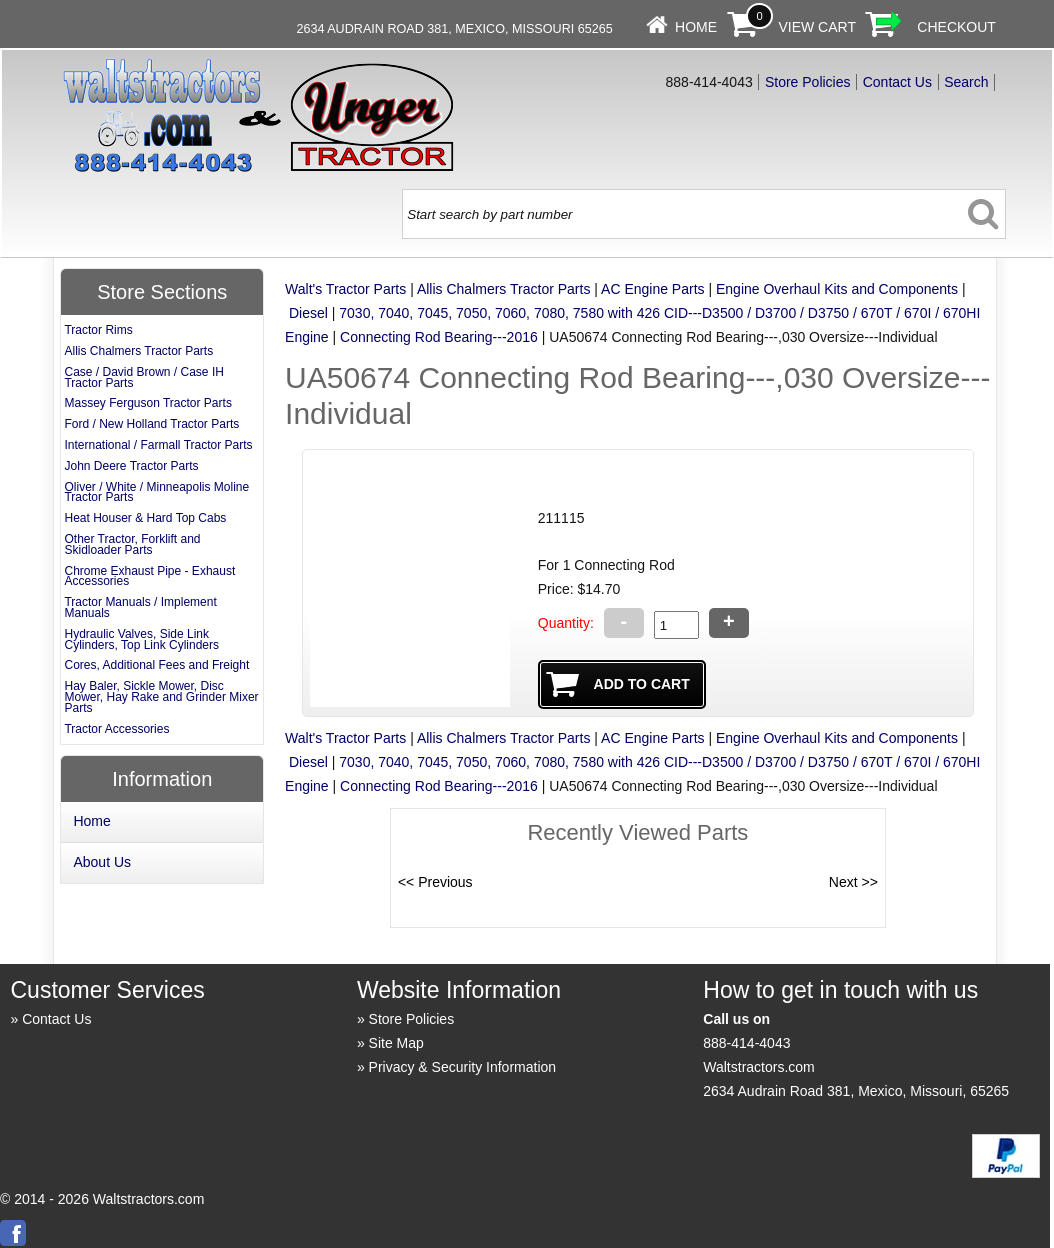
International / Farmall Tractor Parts (158, 445)
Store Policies (808, 82)
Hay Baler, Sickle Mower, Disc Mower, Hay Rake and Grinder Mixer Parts (161, 697)
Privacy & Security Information (463, 1067)
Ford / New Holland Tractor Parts (151, 424)
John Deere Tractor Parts (131, 466)
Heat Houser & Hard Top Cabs (145, 518)
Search (966, 82)
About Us (102, 862)
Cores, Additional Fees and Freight (156, 665)
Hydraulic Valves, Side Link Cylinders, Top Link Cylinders (141, 639)
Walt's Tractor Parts (345, 289)
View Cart (817, 27)
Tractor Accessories (116, 729)
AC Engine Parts (653, 289)
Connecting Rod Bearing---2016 (439, 337)
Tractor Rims (98, 330)
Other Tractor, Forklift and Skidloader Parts (132, 544)
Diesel (308, 313)
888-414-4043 (746, 1043)
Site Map (396, 1043)
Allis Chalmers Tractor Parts (503, 289)
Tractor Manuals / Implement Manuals (140, 607)
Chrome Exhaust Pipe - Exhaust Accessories (149, 576)
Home (696, 27)
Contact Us (897, 82)
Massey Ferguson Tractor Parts (147, 403)
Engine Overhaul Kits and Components (837, 289)
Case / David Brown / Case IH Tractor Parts (143, 377)
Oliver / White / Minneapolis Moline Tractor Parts (156, 492)
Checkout (956, 27)
